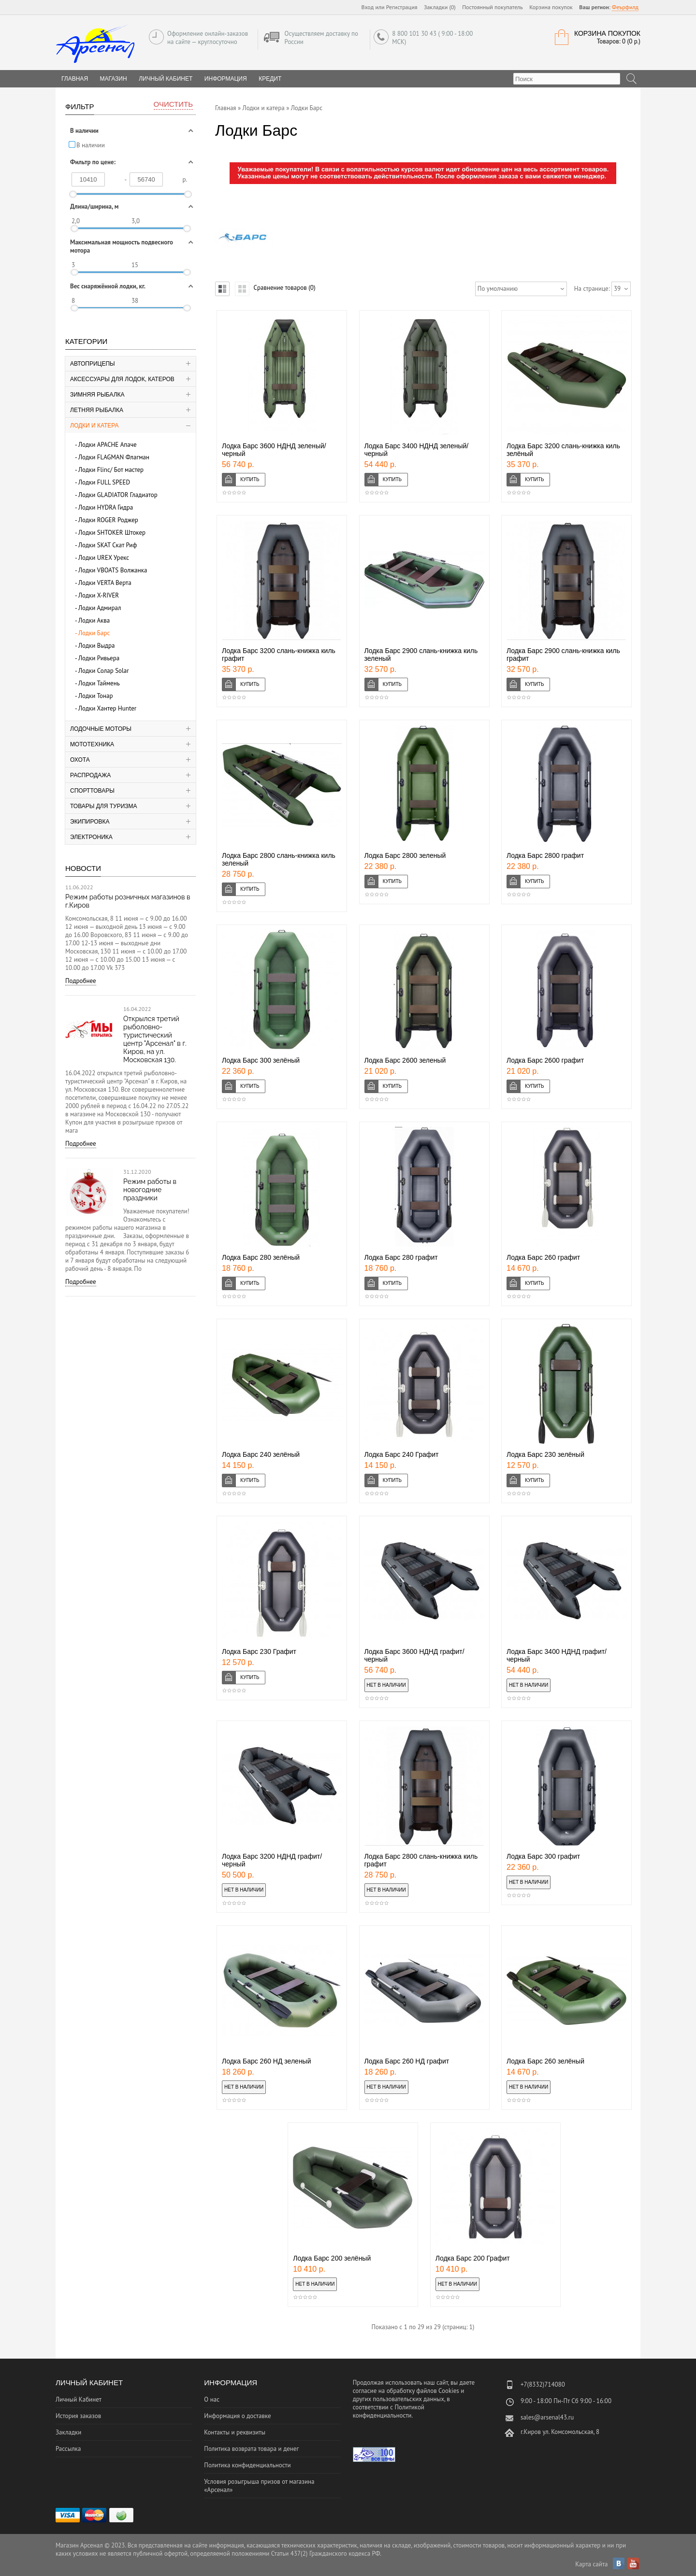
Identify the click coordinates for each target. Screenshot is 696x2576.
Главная (225, 108)
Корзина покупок (551, 7)
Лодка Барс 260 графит (543, 1257)
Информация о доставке (237, 2416)
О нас (211, 2399)
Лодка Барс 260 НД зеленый (266, 2061)
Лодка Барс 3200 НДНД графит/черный (272, 1860)
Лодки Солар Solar (103, 671)
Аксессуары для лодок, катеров (122, 379)
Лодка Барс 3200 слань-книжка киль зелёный (563, 449)
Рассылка (68, 2449)
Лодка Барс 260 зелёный (545, 2061)
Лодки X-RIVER (98, 595)
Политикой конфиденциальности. (388, 2411)
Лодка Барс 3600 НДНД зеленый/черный (274, 449)
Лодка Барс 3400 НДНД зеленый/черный (416, 449)
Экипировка (90, 821)
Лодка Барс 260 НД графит (407, 2061)
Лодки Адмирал (99, 608)
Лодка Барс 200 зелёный (332, 2258)
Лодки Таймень (99, 683)
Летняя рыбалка (96, 410)
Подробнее (80, 981)
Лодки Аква (94, 620)
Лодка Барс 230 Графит (259, 1651)
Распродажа (90, 775)
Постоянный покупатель (492, 7)
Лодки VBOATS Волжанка (112, 570)
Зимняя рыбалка (97, 394)
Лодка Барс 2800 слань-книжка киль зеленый (278, 859)
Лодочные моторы (100, 729)
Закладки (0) (440, 7)
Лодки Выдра (96, 645)
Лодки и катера (94, 425)
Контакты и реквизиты (234, 2432)
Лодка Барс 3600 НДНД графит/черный (414, 1655)
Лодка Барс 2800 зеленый (405, 855)
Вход (367, 7)
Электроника (91, 837)
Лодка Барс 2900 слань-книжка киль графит (563, 654)
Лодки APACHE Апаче (107, 445)
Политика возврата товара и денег (251, 2449)
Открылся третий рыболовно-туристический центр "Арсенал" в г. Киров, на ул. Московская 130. (155, 1039)
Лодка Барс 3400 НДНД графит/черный (557, 1655)
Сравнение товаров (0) (284, 288)
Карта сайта (591, 2564)
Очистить (173, 104)
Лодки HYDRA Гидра (105, 507)
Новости (83, 868)
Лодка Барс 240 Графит (401, 1454)
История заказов (78, 2416)
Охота (80, 759)
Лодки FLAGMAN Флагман (113, 457)
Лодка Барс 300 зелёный (261, 1060)
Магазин (113, 78)
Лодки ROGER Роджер (108, 520)
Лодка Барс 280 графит (401, 1257)
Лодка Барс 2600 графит (545, 1060)
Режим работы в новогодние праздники (149, 1190)
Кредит (270, 78)
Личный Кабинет (165, 78)
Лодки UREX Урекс (103, 558)
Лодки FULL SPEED (104, 482)
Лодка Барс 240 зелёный (261, 1454)
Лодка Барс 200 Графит (472, 2258)
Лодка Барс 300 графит (543, 1856)
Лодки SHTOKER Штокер (111, 532)
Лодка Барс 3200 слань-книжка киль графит (278, 654)
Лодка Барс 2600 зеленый (405, 1060)
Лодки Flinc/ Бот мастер (111, 470)
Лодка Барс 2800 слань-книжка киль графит (421, 1860)
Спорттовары (92, 790)
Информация (225, 78)
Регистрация (402, 7)
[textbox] (566, 79)
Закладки (68, 2432)
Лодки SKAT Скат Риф (107, 545)
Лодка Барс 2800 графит (545, 855)
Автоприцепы (92, 363)
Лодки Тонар (95, 696)
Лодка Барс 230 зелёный (545, 1454)
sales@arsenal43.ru (547, 2417)
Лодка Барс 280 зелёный (261, 1257)
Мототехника (92, 744)
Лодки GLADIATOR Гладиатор (118, 495)
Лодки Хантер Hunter (107, 708)
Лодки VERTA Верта (104, 583)
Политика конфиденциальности (247, 2465)
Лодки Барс (94, 633)
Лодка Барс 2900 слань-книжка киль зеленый (421, 654)
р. (185, 179)
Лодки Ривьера (98, 658)
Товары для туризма (103, 806)
